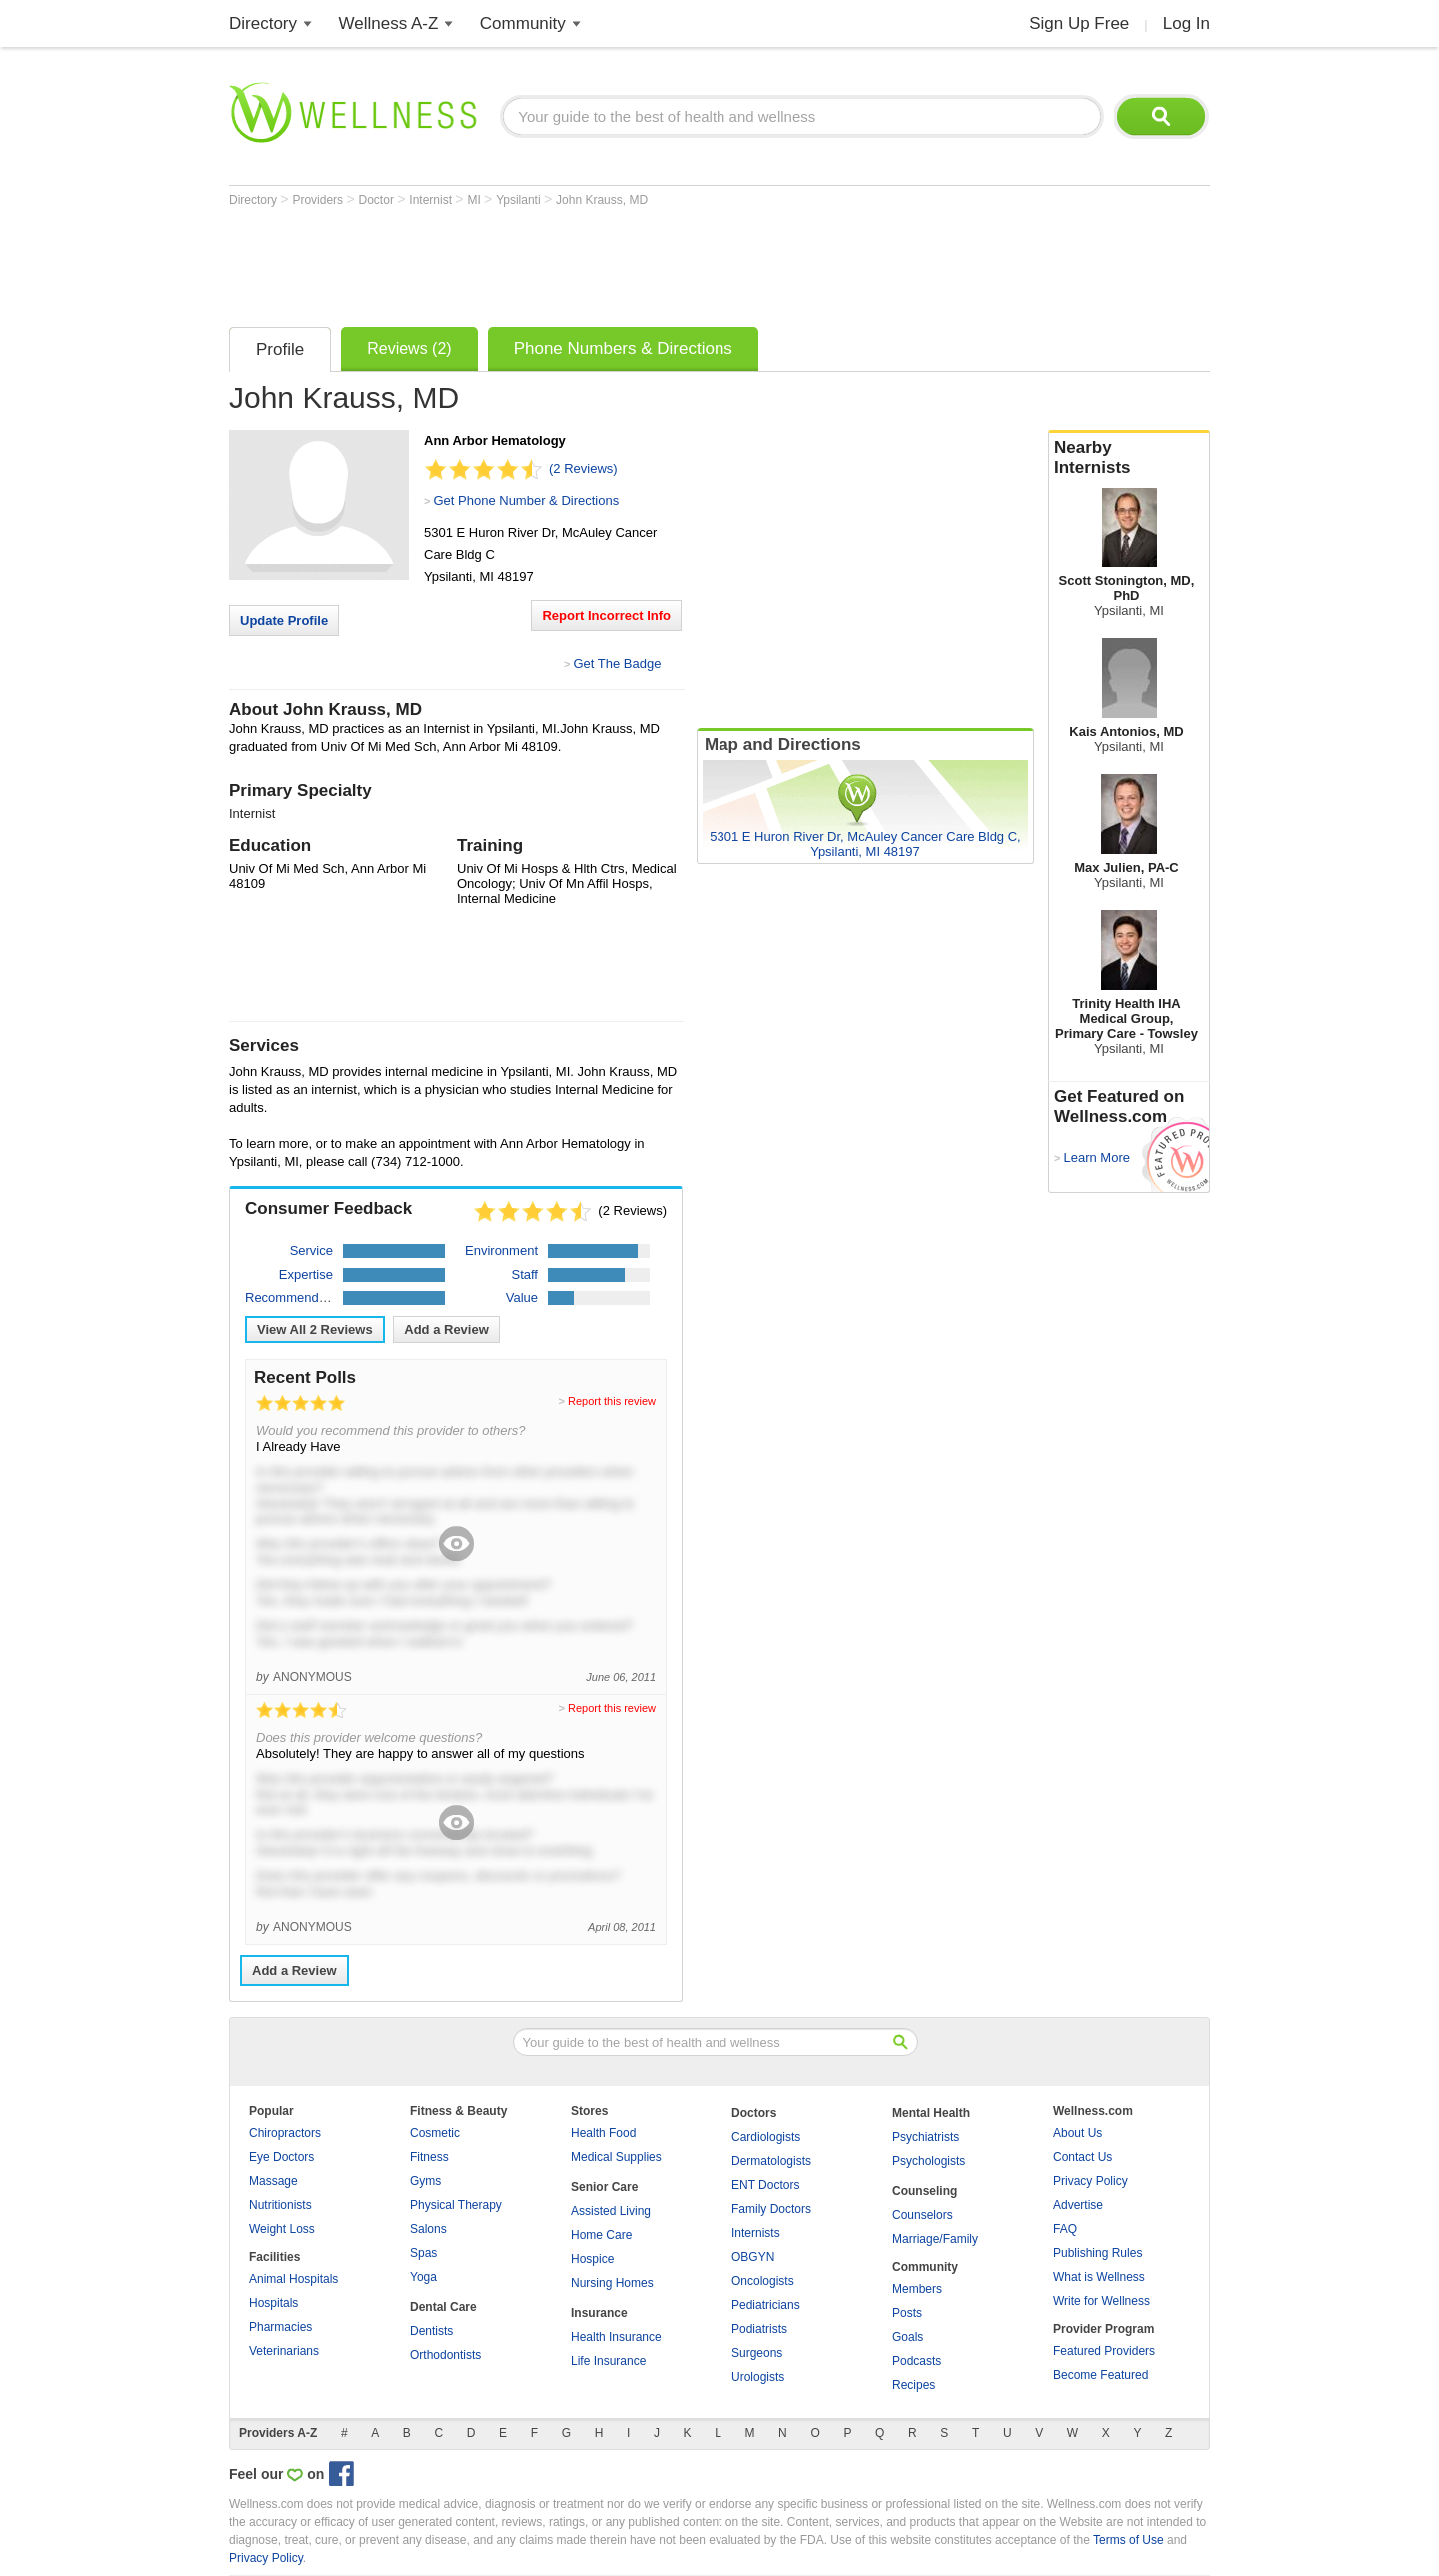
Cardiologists (765, 2137)
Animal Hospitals (293, 2279)
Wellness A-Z (389, 23)
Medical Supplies (616, 2157)
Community (523, 23)
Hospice (592, 2259)
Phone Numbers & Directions (623, 348)
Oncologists (762, 2281)
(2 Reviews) (583, 468)
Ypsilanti (520, 200)
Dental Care (443, 2307)
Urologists (757, 2377)
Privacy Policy (1090, 2181)
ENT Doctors (765, 2185)
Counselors (922, 2215)
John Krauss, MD (602, 200)
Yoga (423, 2277)
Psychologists (928, 2161)
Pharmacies (280, 2327)
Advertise (1078, 2205)
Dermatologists (771, 2161)
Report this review (612, 1401)
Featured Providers (1104, 2351)
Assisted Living (611, 2211)
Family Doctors (771, 2209)
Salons (428, 2229)
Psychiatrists (925, 2137)
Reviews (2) (409, 348)
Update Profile (284, 620)
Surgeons (756, 2353)
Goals (907, 2337)
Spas (423, 2253)
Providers (319, 200)
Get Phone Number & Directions (526, 500)
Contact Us (1082, 2157)
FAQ (1065, 2229)
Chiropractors (285, 2133)
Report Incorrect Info (606, 615)
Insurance (599, 2313)
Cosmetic (435, 2133)
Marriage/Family (935, 2239)
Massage (273, 2181)
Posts (907, 2313)
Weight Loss (282, 2229)
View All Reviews (315, 1329)
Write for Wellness (1101, 2301)
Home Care (601, 2235)
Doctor (378, 200)
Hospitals (273, 2303)
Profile (280, 349)
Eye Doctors (281, 2157)
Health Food (603, 2133)
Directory (263, 23)
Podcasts (916, 2361)
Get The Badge (617, 663)
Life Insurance (608, 2361)
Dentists (431, 2331)
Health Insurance (616, 2337)
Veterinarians (284, 2351)
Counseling (924, 2191)
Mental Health (931, 2113)
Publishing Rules (1097, 2253)
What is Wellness (1099, 2277)
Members (917, 2289)
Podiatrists (759, 2329)
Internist (432, 200)
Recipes (913, 2385)
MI (475, 200)
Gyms (425, 2181)
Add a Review (446, 1329)
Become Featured (1100, 2375)
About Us (1077, 2133)
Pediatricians (765, 2305)
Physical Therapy (456, 2205)
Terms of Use (1128, 2540)
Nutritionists (280, 2205)
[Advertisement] (592, 262)
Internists (755, 2233)
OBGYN (752, 2257)
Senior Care (604, 2187)
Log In (1186, 23)
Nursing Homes (612, 2283)
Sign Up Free (1079, 23)
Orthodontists (445, 2355)
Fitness (429, 2157)
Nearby (1129, 458)
